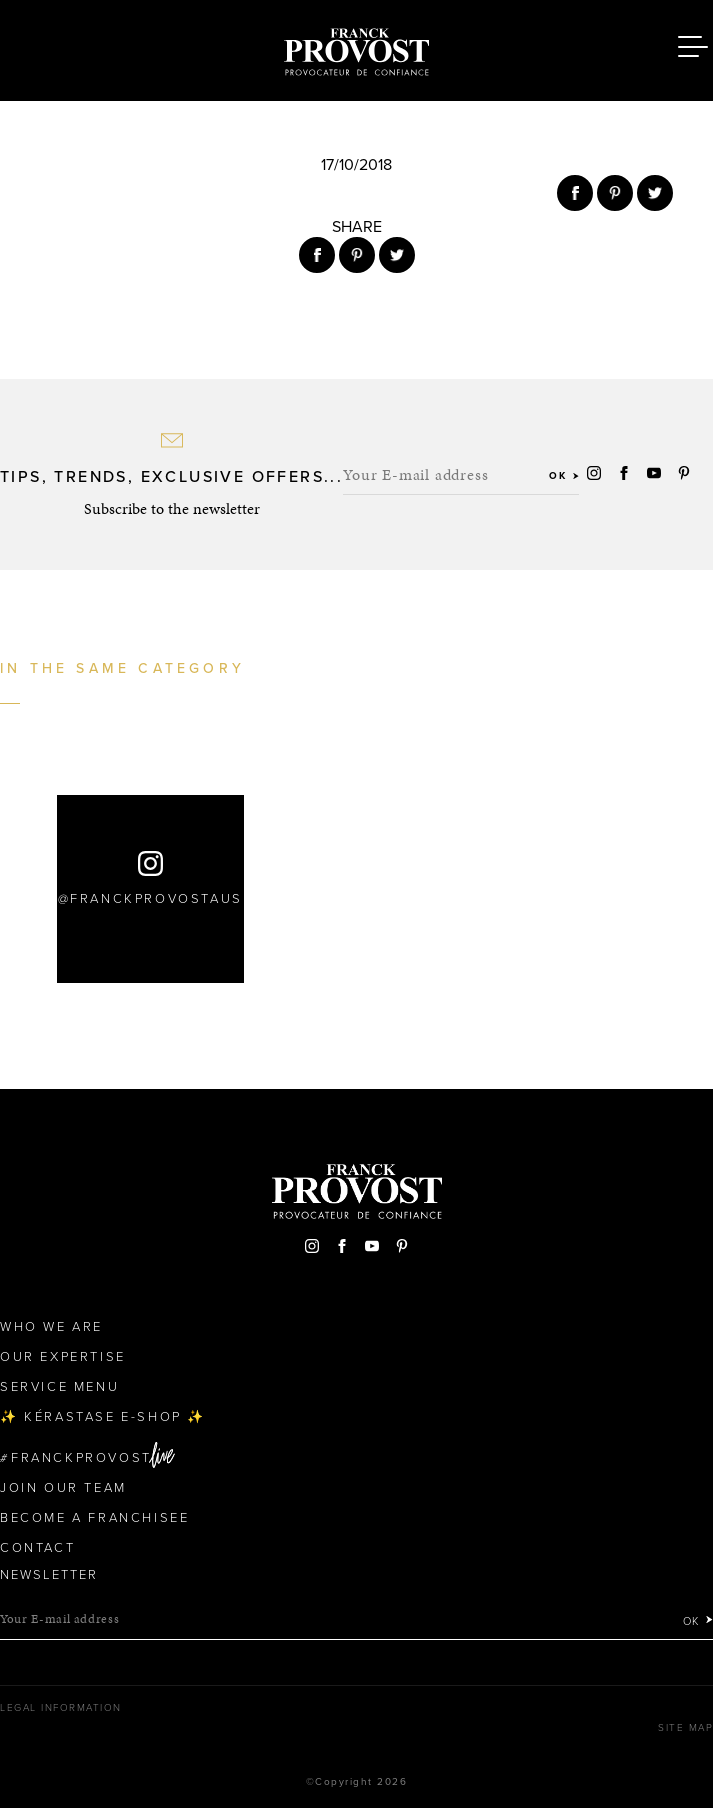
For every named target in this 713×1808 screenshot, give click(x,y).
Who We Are (51, 1327)
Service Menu (59, 1387)
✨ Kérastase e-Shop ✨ (103, 1417)
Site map (685, 1728)
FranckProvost (81, 1458)
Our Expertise (63, 1357)
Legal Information (61, 1708)
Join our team (63, 1488)
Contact (37, 1548)
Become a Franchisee (94, 1518)
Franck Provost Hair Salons (357, 48)
